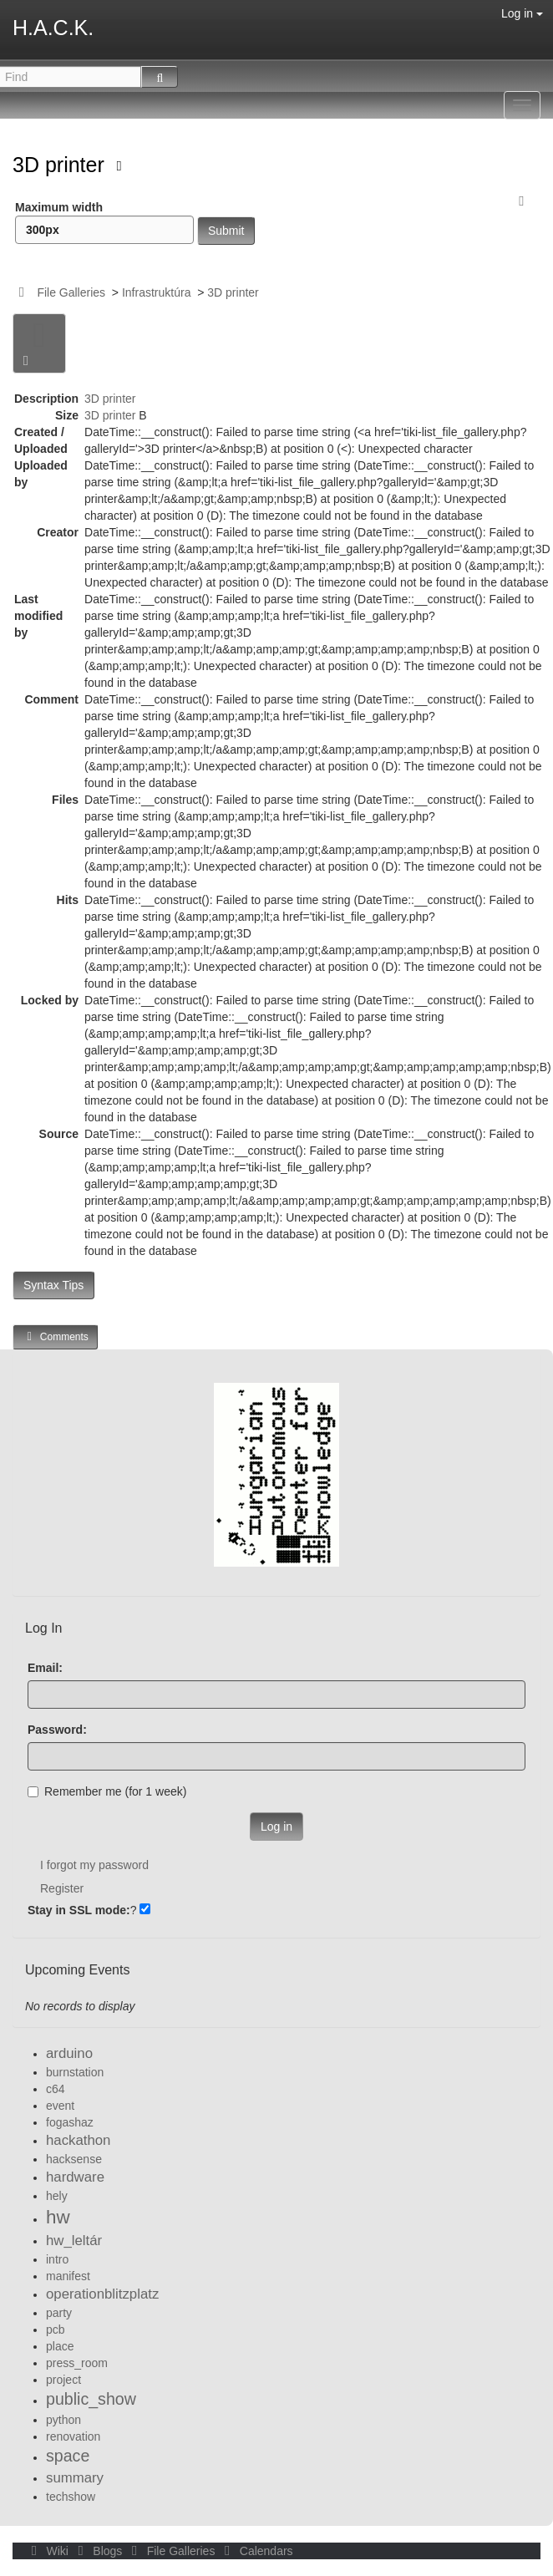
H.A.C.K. (53, 27)
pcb (55, 2329)
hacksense (74, 2159)
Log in (522, 13)
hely (57, 2196)
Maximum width (104, 222)
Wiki (48, 2551)
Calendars (255, 2551)
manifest (68, 2276)
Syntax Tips (53, 1285)
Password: (57, 1729)
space (67, 2455)
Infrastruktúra (156, 292)
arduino (69, 2053)
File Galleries (71, 292)
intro (57, 2259)
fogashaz (70, 2122)
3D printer (61, 164)
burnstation (75, 2072)
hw (58, 2217)
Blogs (98, 2551)
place (60, 2346)
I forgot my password (94, 1865)
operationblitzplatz (102, 2294)
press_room (77, 2363)
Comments (55, 1336)
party (59, 2312)
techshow (70, 2496)
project (63, 2379)
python (63, 2419)
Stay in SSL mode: (79, 1910)
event (60, 2105)
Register (62, 1888)
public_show (91, 2399)
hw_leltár (74, 2240)
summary (75, 2478)
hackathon (78, 2140)
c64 (55, 2089)
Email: (45, 1667)
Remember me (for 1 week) (107, 1791)
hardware (75, 2177)
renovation (73, 2436)
